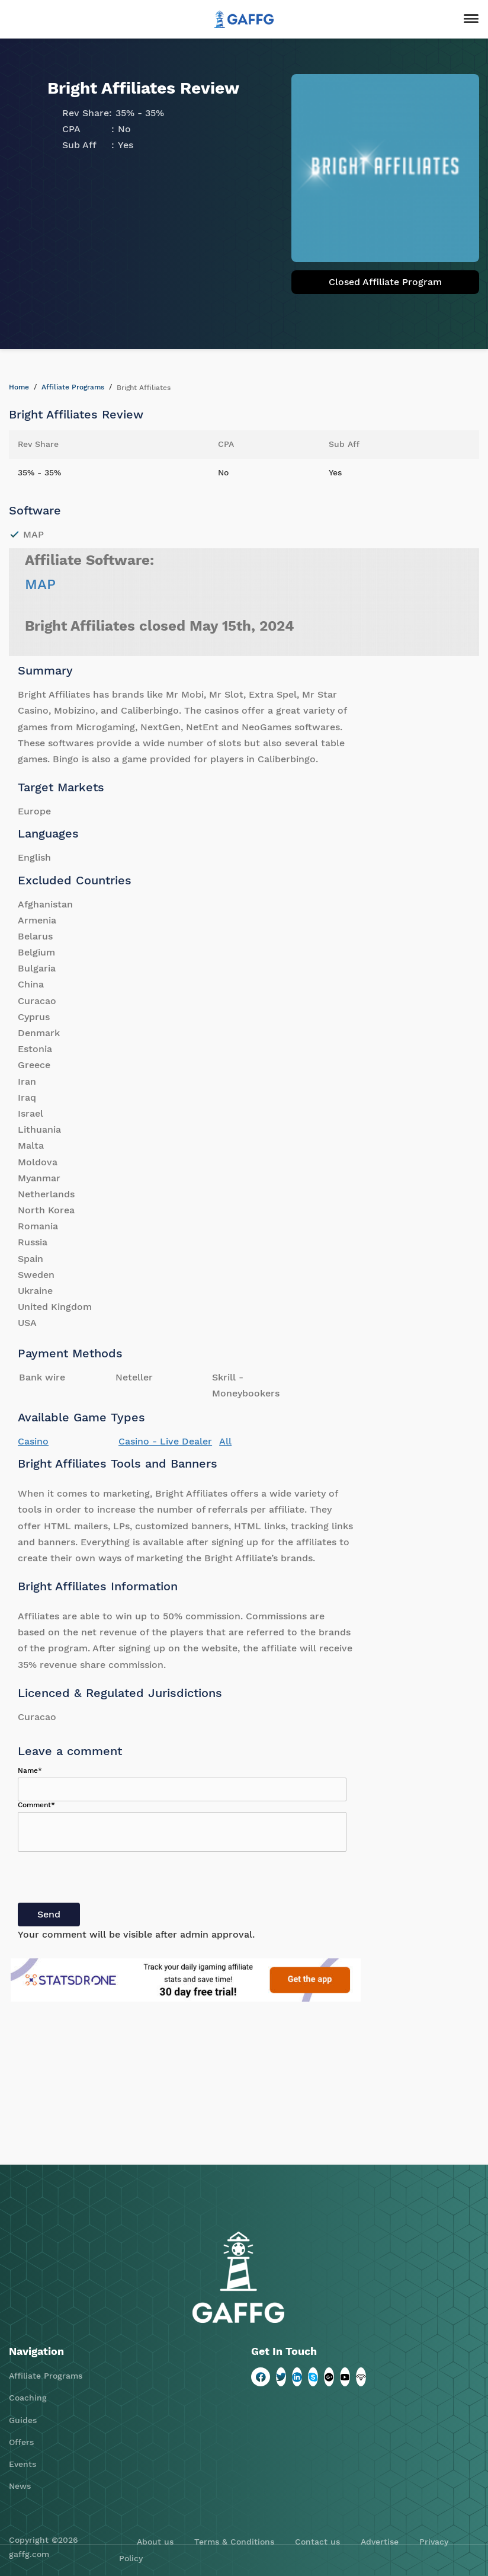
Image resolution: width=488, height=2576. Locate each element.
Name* (30, 1770)
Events (22, 2464)
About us (155, 2541)
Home (19, 387)
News (20, 2486)
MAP (40, 584)
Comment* (36, 1804)
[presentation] (108, 1879)
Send (48, 1914)
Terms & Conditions (234, 2541)
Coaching (28, 2397)
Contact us (317, 2541)
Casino (33, 1441)
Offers (21, 2442)
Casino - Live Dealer (165, 1441)
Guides (23, 2420)
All (225, 1441)
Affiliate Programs (72, 387)
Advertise (380, 2541)
